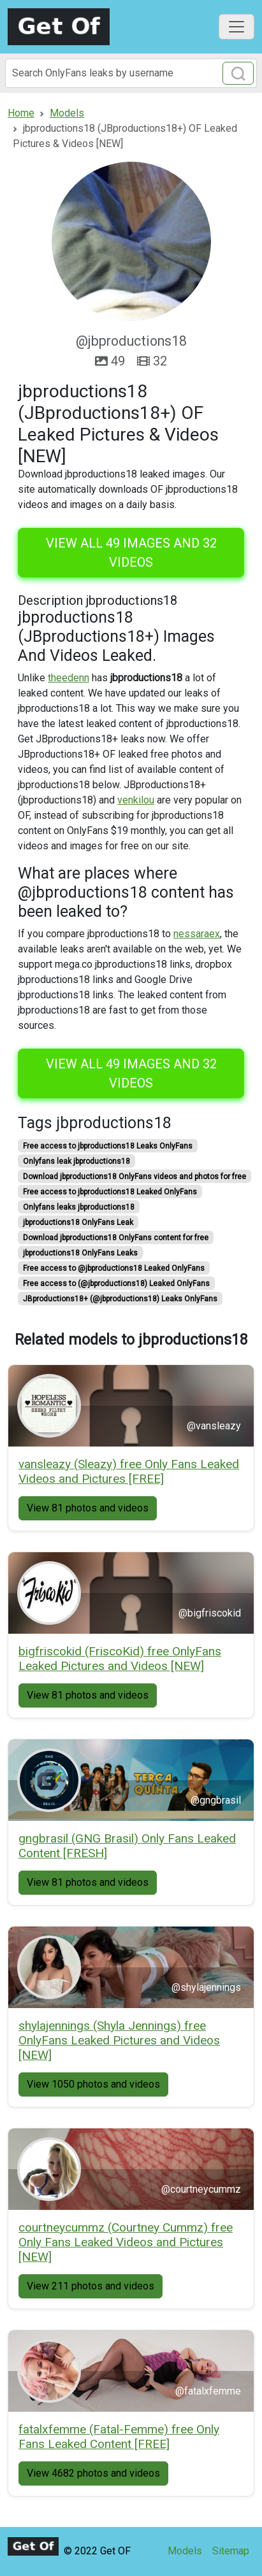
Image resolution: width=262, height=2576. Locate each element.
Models (185, 2551)
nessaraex (196, 934)
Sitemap (230, 2551)
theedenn (68, 678)
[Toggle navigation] (236, 26)
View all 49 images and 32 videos (131, 552)
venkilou (135, 800)
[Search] (131, 73)
